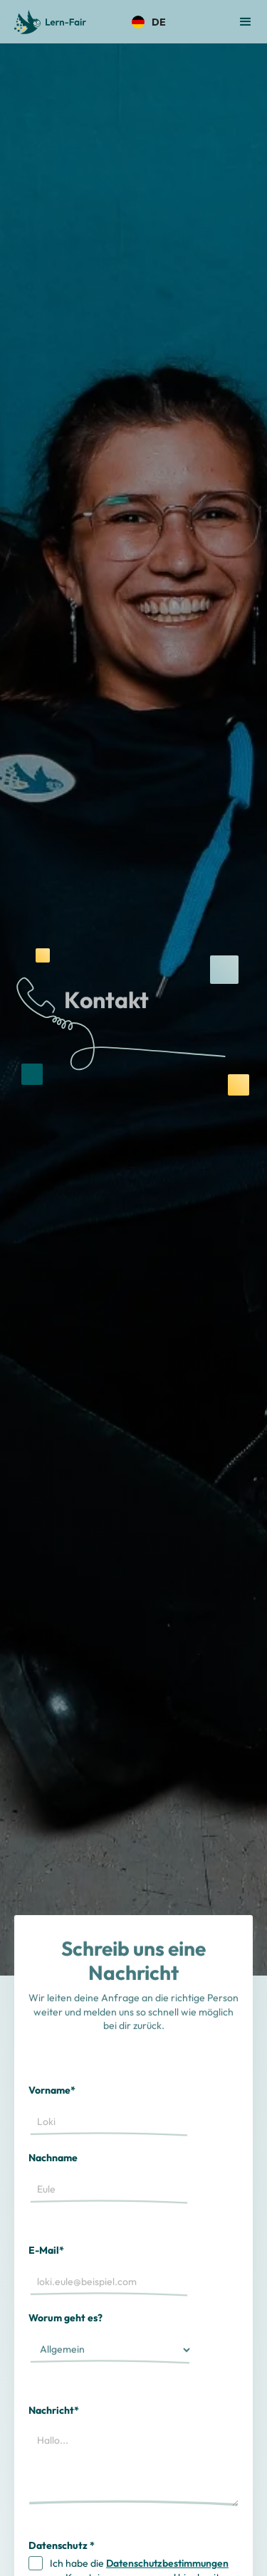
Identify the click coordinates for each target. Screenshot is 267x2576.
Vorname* (51, 2090)
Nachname (53, 2157)
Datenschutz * (61, 2545)
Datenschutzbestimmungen (167, 2563)
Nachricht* (53, 2410)
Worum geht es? (65, 2317)
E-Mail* (46, 2250)
